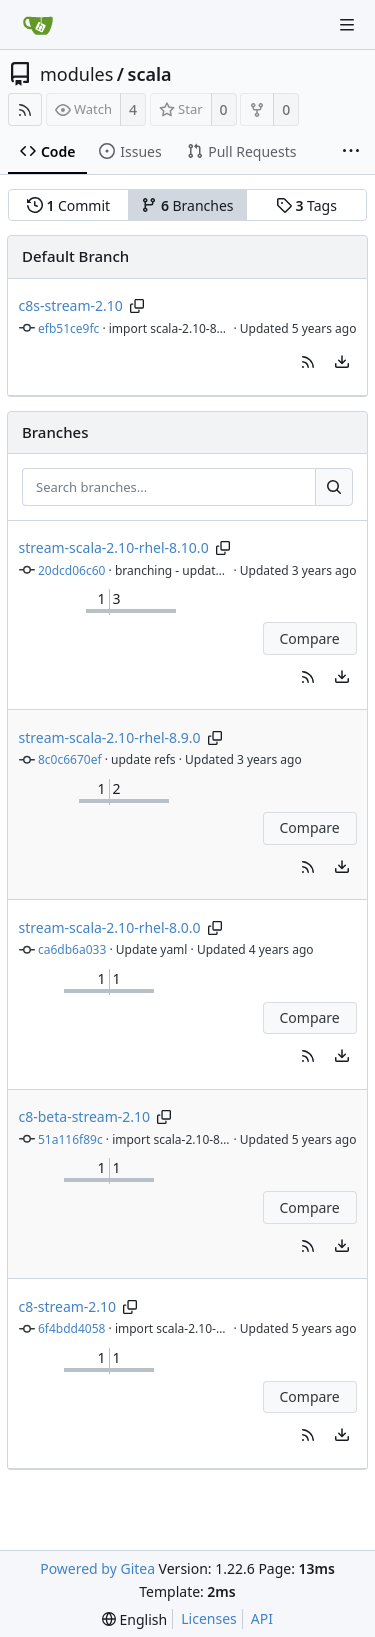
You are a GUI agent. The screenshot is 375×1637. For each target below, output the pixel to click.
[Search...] (334, 487)
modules (76, 74)
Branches (187, 205)
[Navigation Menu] (347, 25)
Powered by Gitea (97, 1568)
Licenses (209, 1618)
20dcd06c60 (71, 570)
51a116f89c (70, 1139)
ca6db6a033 (72, 949)
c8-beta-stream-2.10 (85, 1116)
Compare (309, 638)
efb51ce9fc (68, 328)
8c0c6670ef (70, 759)
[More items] (351, 152)
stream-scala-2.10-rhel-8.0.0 (110, 927)
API (262, 1618)
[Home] (38, 25)
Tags (306, 205)
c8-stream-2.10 (68, 1306)
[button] (308, 362)
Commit (68, 205)
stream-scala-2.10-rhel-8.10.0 (114, 547)
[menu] (342, 362)
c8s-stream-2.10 (71, 305)
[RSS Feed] (25, 109)
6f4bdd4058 (71, 1328)
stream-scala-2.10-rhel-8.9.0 (110, 737)
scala (150, 74)
